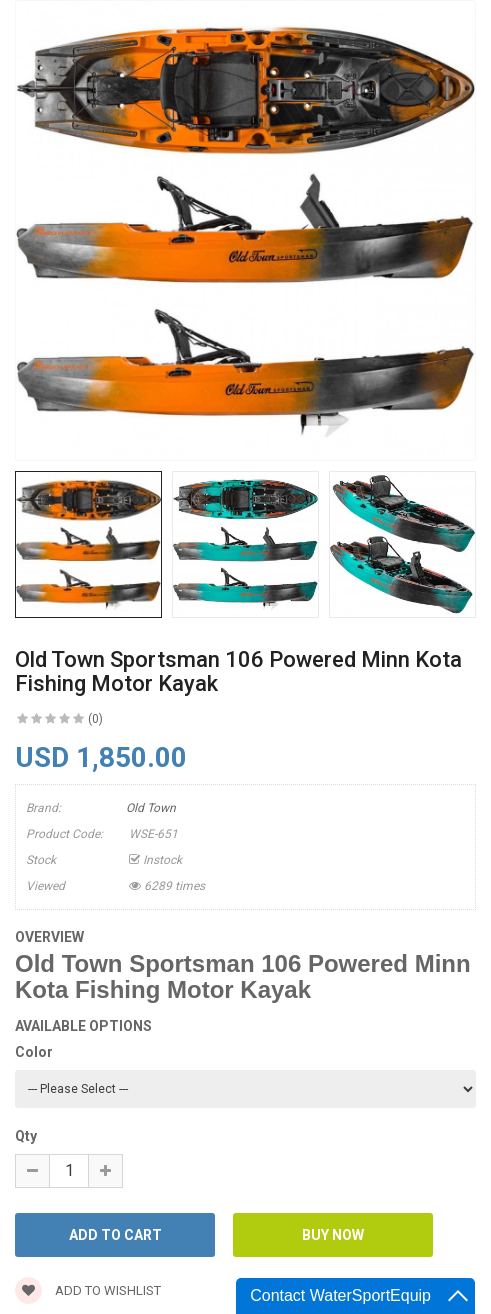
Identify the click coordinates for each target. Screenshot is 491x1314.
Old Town (151, 808)
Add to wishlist (88, 1290)
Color (34, 1052)
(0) (95, 719)
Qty (26, 1136)
